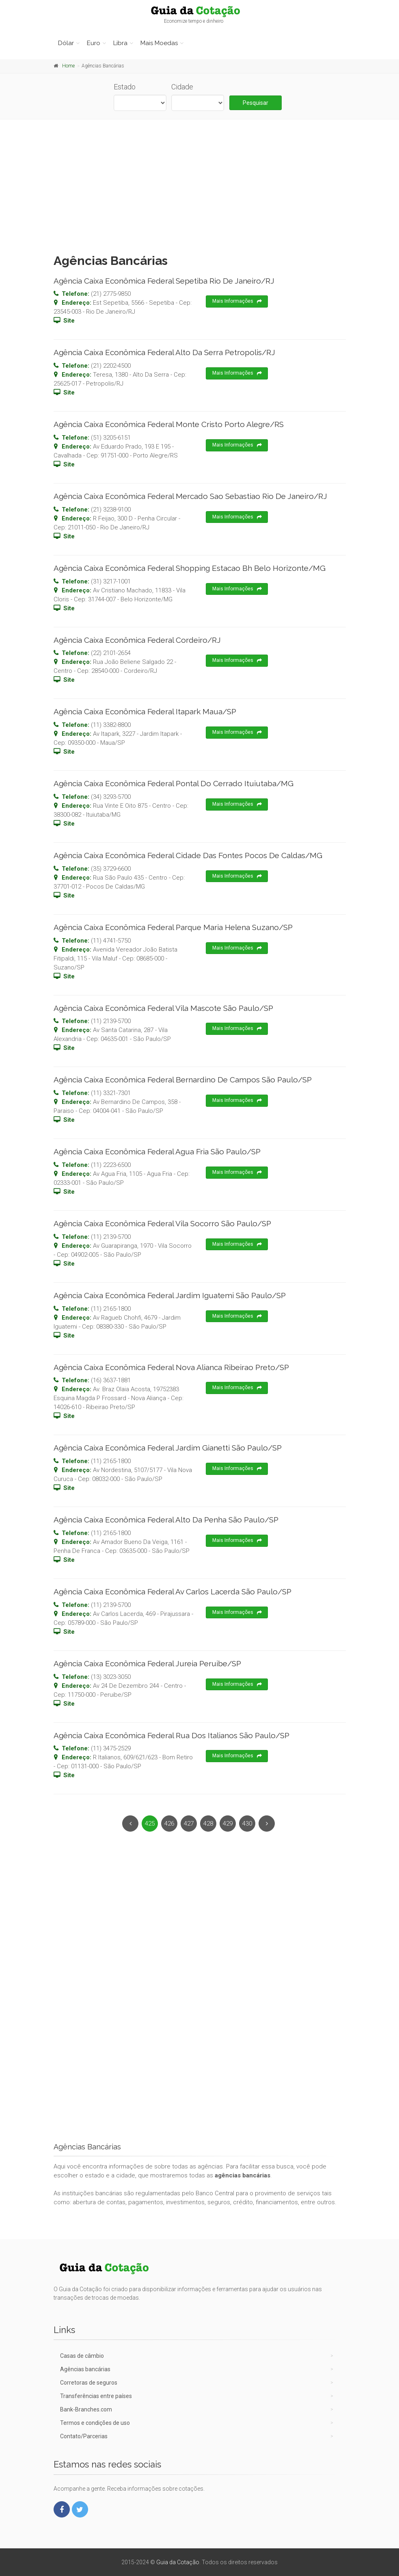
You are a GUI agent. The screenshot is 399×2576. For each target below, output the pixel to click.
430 (247, 1823)
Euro (93, 43)
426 (169, 1823)
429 (228, 1823)
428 (208, 1823)
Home (68, 66)
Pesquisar (255, 103)
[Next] (267, 1823)
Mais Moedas (159, 43)
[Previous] (130, 1823)
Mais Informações (237, 301)
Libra (120, 43)
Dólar (66, 43)
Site (69, 320)
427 (189, 1823)
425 (150, 1823)
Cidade (182, 86)
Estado (125, 86)
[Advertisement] (199, 184)
